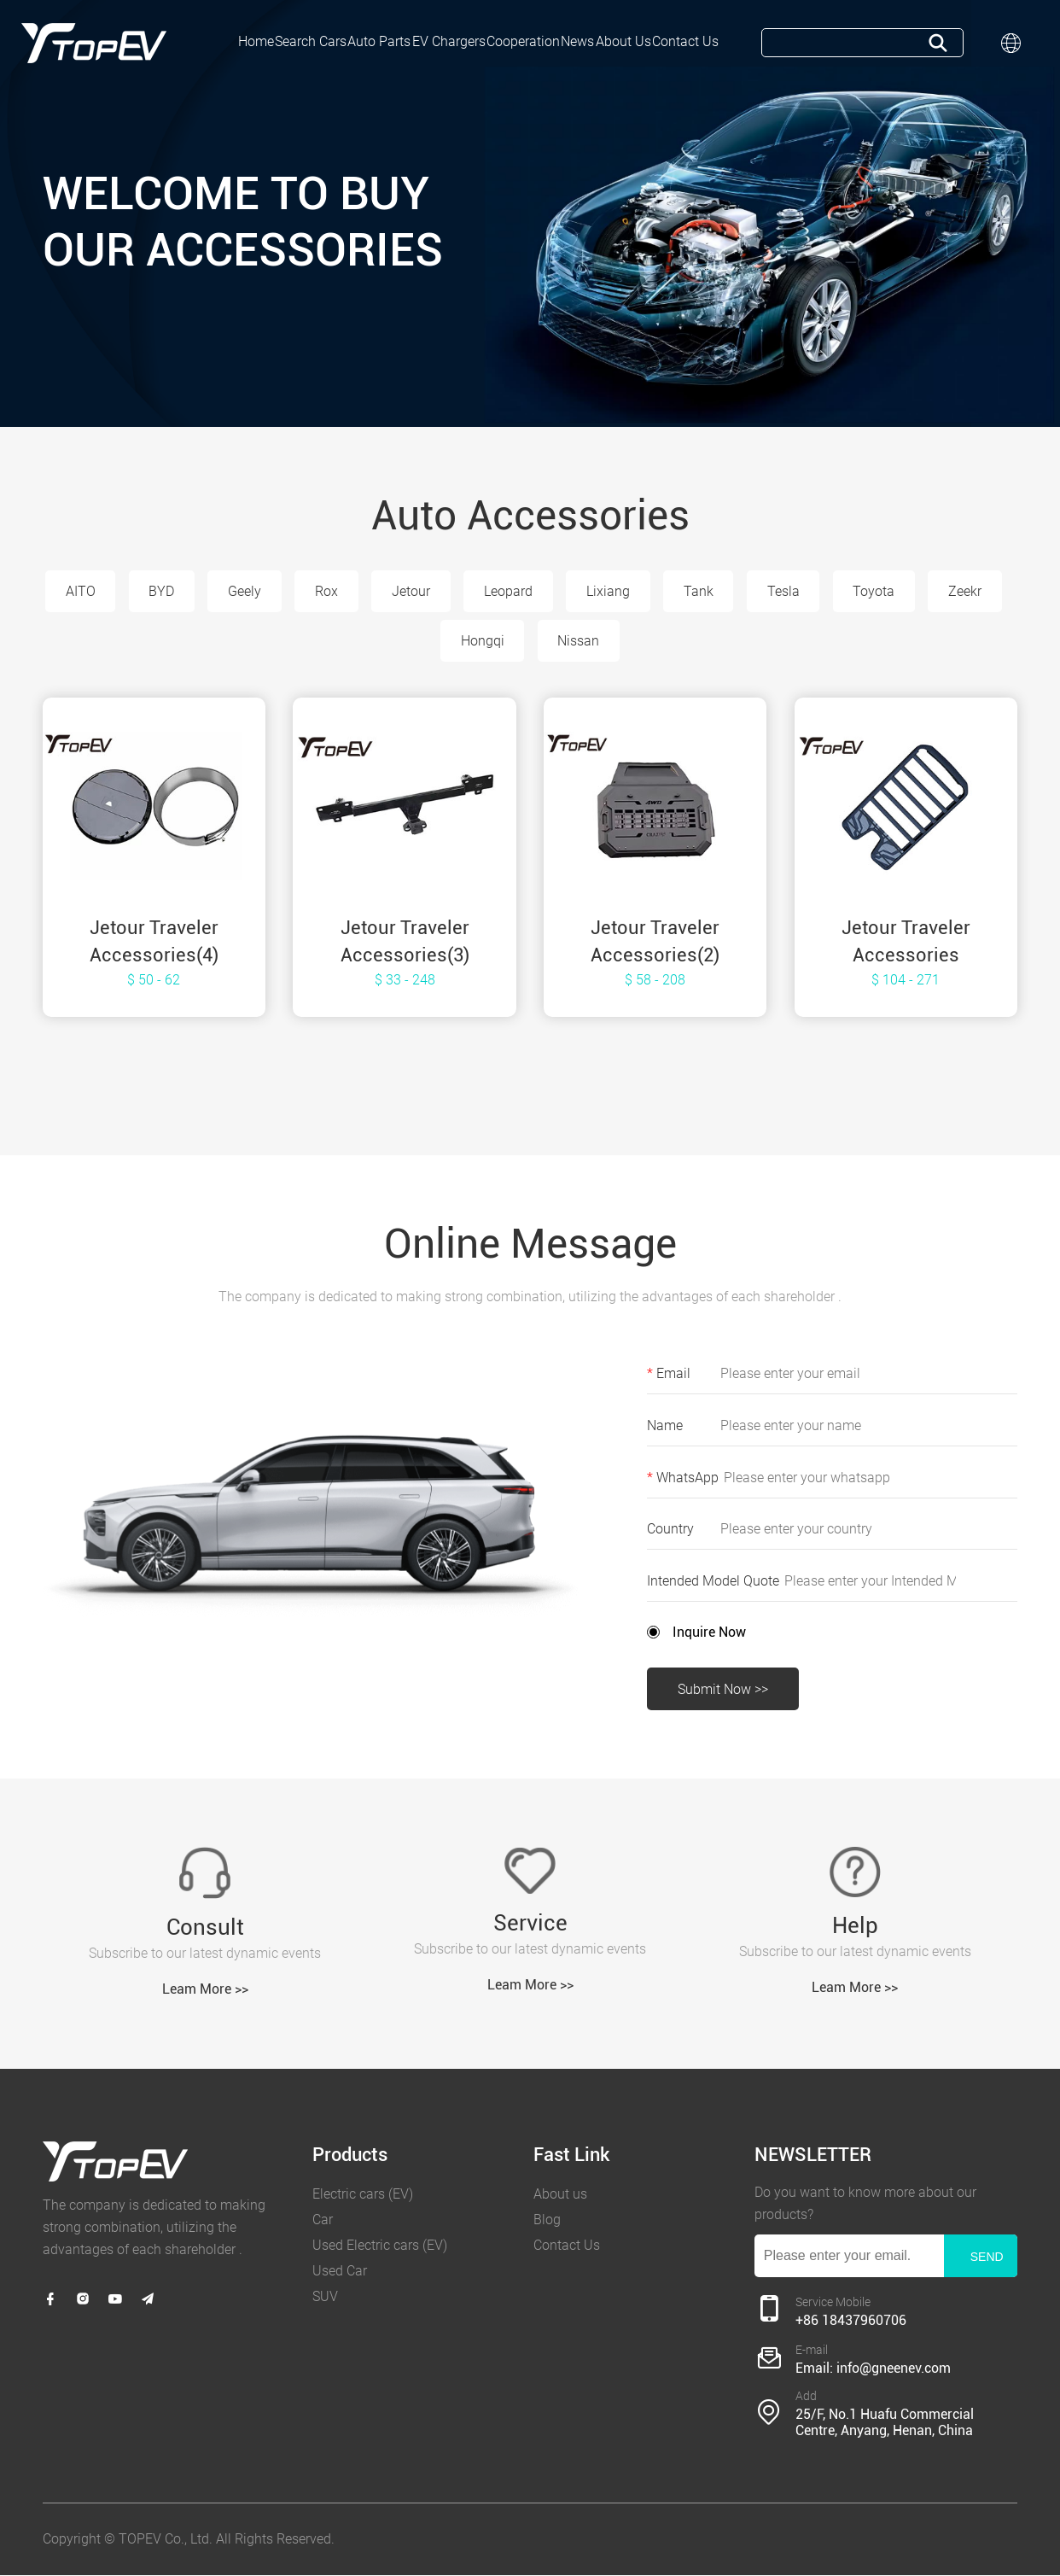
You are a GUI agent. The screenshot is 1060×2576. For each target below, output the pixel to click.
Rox (369, 591)
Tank (743, 591)
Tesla (828, 591)
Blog (547, 2220)
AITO (121, 591)
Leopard (551, 591)
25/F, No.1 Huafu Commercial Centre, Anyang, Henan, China (884, 2423)
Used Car (339, 2271)
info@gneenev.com (893, 2368)
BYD (203, 591)
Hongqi (526, 642)
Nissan (623, 642)
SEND (987, 2257)
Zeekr (433, 642)
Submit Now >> (723, 1690)
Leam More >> (205, 1990)
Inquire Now (709, 1632)
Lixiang (652, 591)
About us (560, 2195)
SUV (325, 2297)
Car (322, 2220)
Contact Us (566, 2246)
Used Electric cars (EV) (379, 2246)
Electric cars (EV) (362, 2195)
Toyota (920, 591)
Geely (286, 591)
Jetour (453, 591)
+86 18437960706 (850, 2320)
